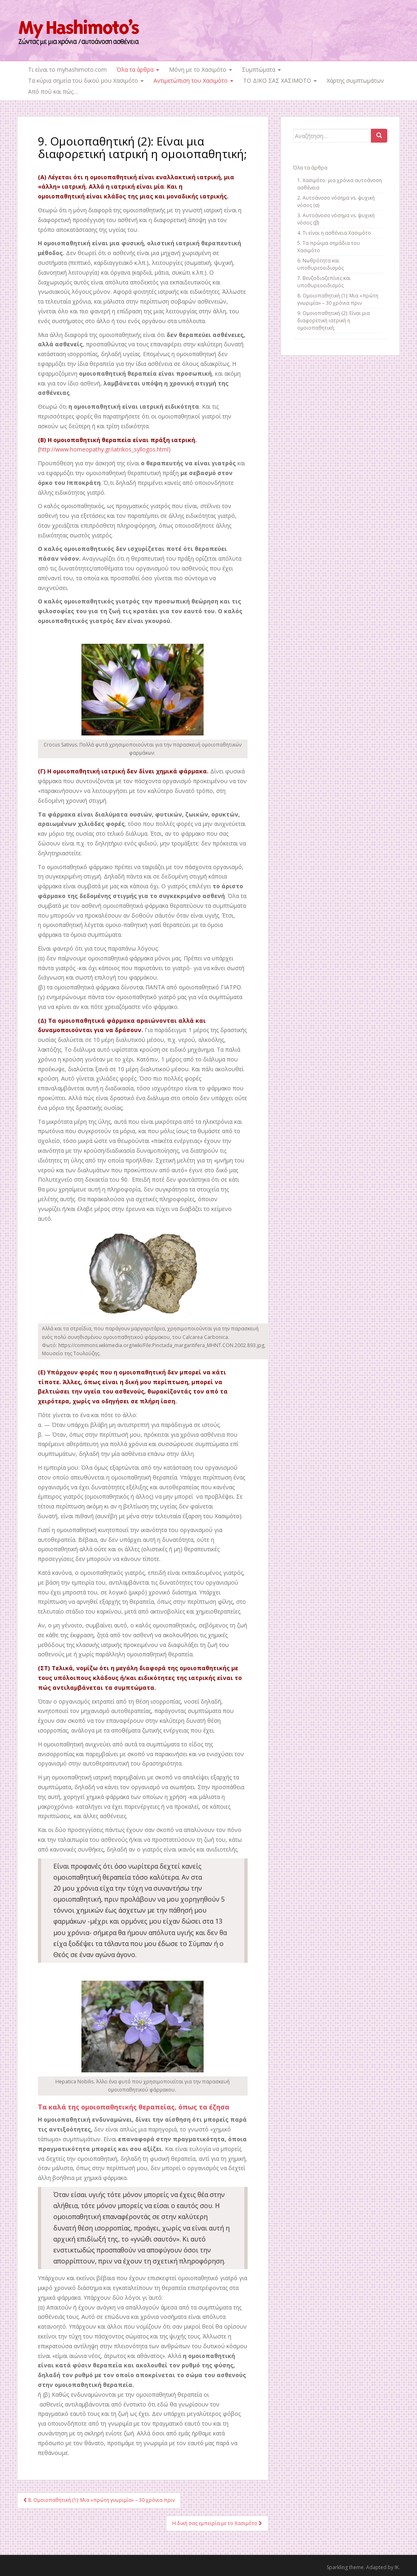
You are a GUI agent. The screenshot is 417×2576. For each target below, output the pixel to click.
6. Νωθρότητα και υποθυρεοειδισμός (320, 264)
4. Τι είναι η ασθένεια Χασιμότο (334, 232)
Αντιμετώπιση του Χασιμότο (193, 80)
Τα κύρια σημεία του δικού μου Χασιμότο (86, 80)
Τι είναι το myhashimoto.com (67, 69)
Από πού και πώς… (53, 91)
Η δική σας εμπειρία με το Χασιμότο (217, 2523)
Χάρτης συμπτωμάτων (355, 80)
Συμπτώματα (261, 69)
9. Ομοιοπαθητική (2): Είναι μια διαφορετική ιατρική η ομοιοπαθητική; (333, 320)
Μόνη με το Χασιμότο (200, 69)
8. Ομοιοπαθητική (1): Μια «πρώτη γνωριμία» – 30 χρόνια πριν (99, 2500)
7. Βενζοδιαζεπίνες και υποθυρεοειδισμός (324, 282)
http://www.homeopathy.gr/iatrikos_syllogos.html (104, 449)
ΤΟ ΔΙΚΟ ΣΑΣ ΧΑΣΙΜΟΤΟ (280, 80)
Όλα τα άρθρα (137, 69)
